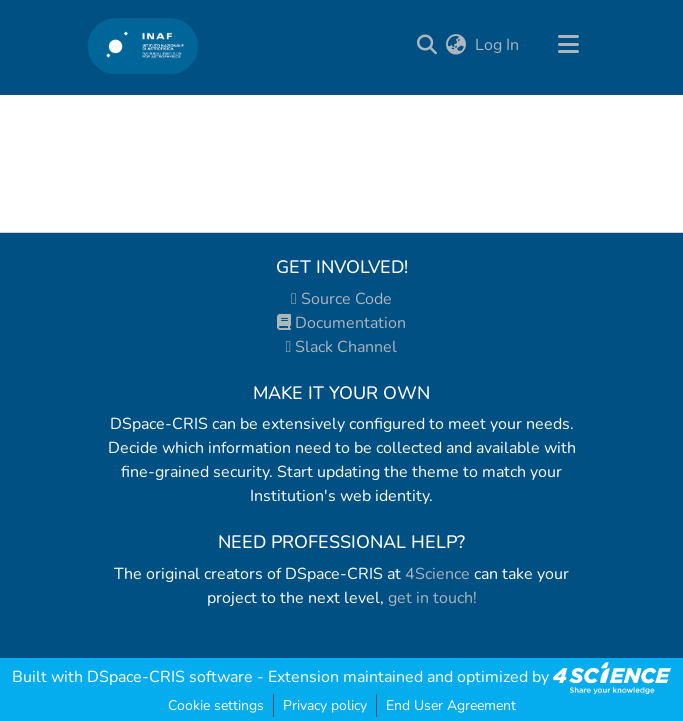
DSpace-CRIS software (170, 677)
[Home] (143, 45)
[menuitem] (456, 45)
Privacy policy (325, 705)
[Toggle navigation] (569, 45)
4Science (437, 574)
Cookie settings (216, 705)
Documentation (341, 323)
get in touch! (432, 598)
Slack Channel (342, 347)
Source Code (341, 299)
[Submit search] (427, 45)
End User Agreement (451, 705)
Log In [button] (498, 45)
